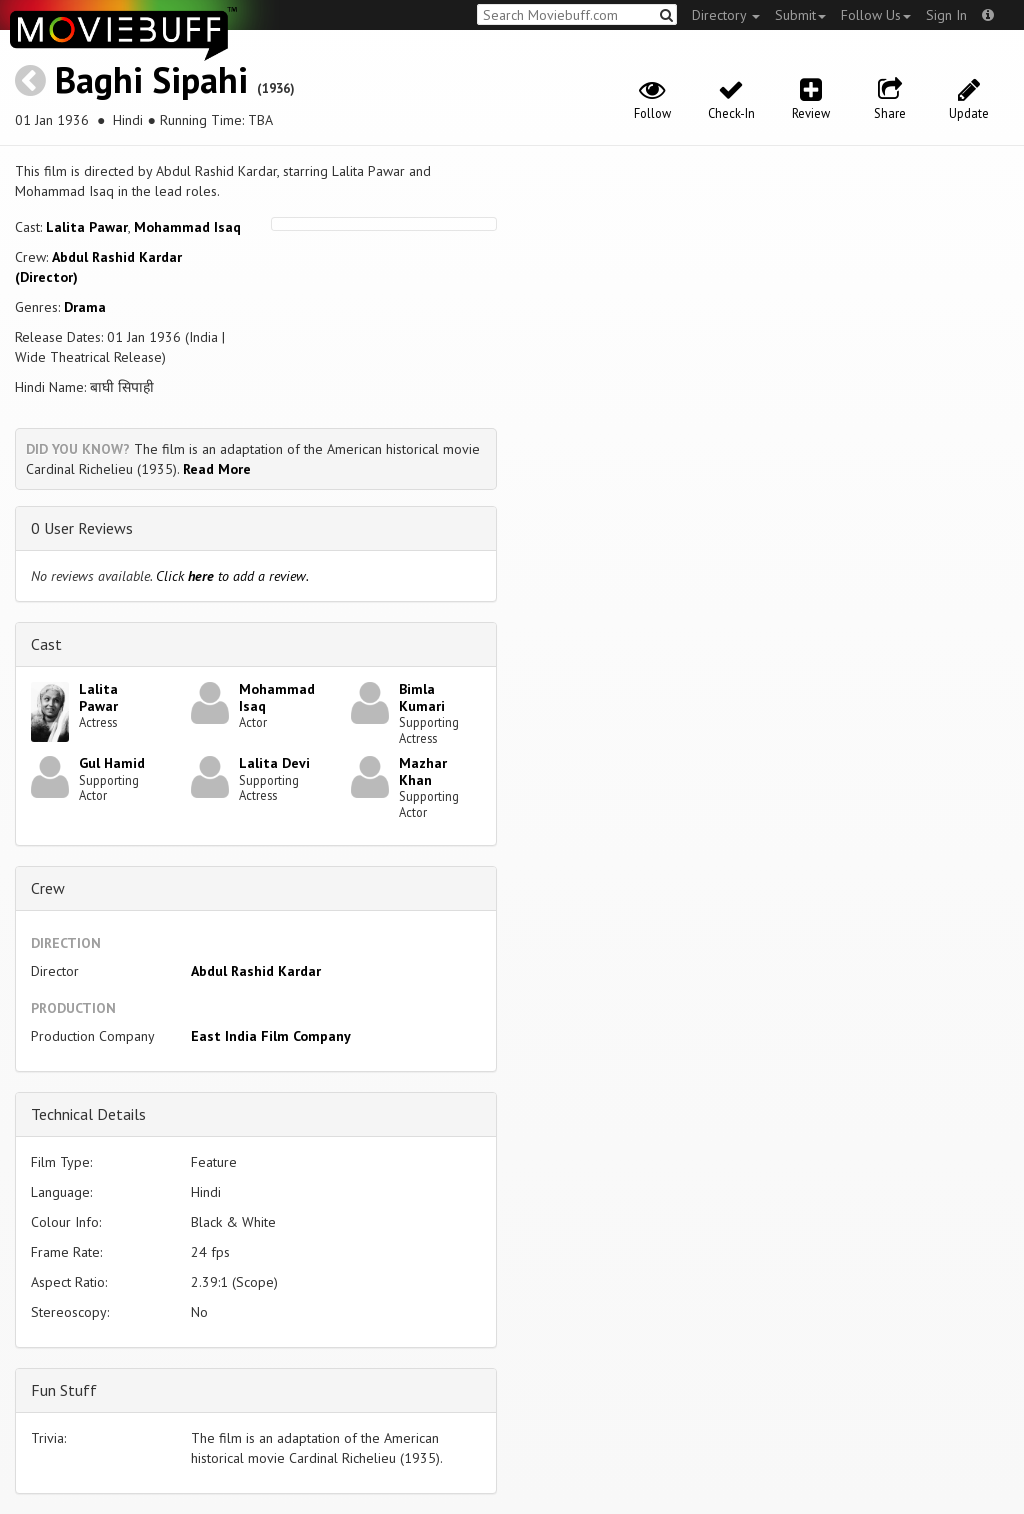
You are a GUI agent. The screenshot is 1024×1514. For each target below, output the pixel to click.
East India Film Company (271, 1036)
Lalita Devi (274, 763)
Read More (217, 469)
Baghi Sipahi (151, 79)
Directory (726, 15)
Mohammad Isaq (187, 227)
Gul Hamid (112, 763)
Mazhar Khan (423, 771)
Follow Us (876, 15)
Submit (800, 15)
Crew (48, 888)
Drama (85, 307)
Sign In (946, 15)
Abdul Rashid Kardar (256, 971)
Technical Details (88, 1114)
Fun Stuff (64, 1390)
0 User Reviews (82, 528)
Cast (46, 644)
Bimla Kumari (422, 697)
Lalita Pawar (87, 227)
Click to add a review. (232, 576)
